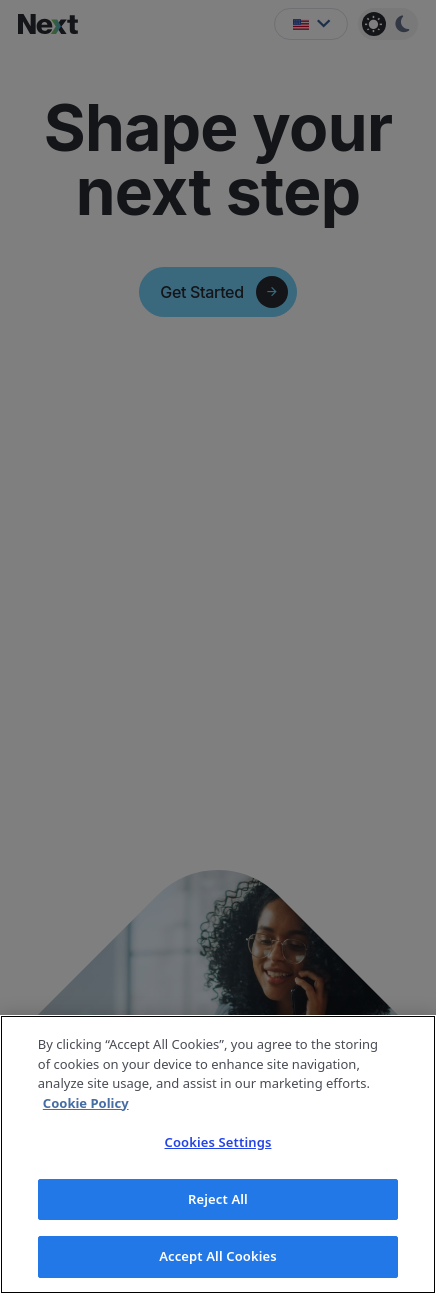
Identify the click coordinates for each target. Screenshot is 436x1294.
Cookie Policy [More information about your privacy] (86, 1103)
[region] (218, 1154)
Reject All (218, 1199)
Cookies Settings (218, 1142)
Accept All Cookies (218, 1256)
